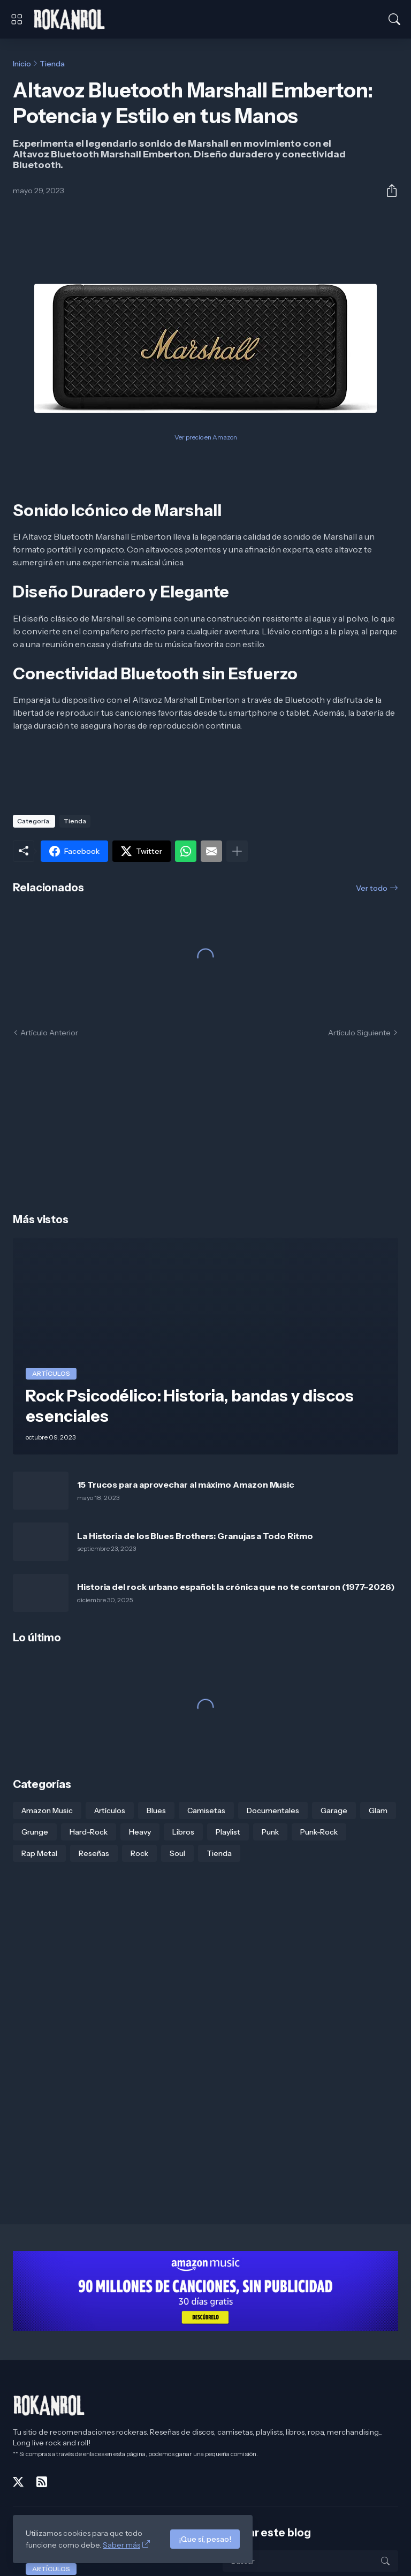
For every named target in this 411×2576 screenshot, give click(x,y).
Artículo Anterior (49, 1032)
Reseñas (94, 1853)
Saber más (121, 2545)
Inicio (22, 64)
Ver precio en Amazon (205, 437)
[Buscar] (394, 19)
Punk (270, 1832)
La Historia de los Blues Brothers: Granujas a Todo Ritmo (195, 1536)
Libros (183, 1832)
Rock (139, 1853)
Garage (334, 1810)
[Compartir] (387, 190)
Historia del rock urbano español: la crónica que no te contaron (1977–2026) (236, 1586)
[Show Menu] (16, 19)
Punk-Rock (319, 1832)
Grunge (34, 1832)
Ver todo (371, 888)
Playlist (228, 1832)
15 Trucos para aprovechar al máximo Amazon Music (185, 1484)
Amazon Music (47, 1810)
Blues (156, 1810)
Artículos (109, 1810)
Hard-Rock (89, 1832)
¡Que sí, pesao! (205, 2539)
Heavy (140, 1832)
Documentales (273, 1810)
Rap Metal (39, 1853)
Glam (378, 1810)
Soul (177, 1853)
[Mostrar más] (237, 851)
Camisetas (206, 1810)
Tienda (52, 64)
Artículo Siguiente (359, 1032)
